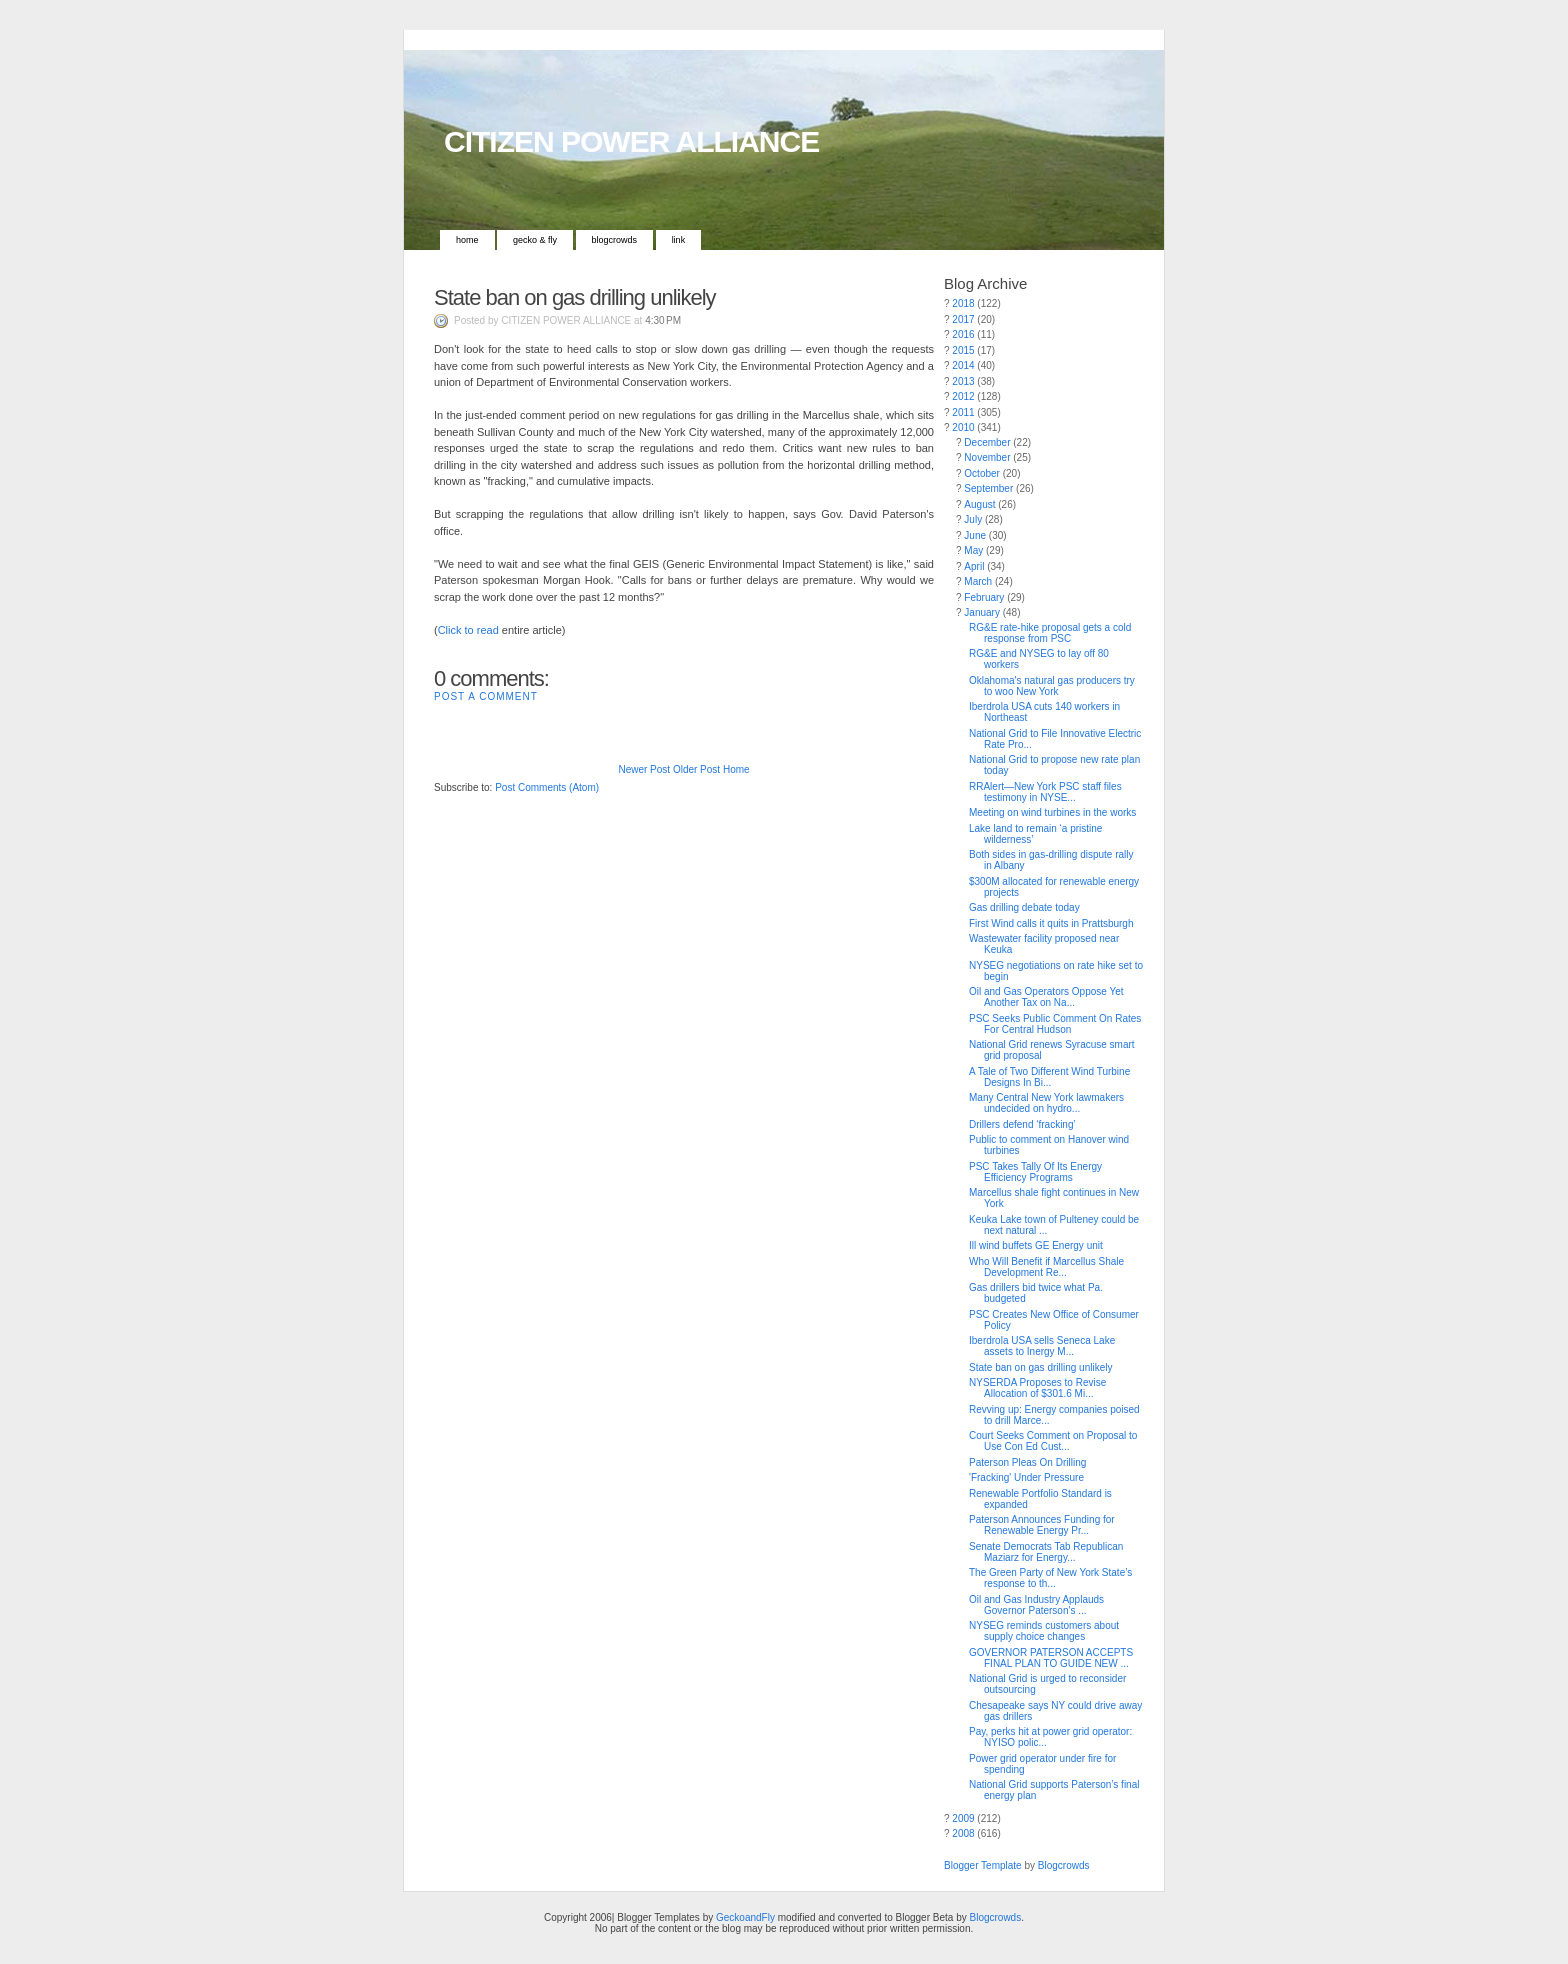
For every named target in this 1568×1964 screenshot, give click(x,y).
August (979, 504)
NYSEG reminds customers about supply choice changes (1044, 1631)
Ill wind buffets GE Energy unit (1036, 1245)
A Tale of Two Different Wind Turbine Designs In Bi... (1049, 1077)
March (978, 581)
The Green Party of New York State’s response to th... (1050, 1578)
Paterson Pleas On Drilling (1027, 1462)
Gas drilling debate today (1024, 907)
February (984, 597)
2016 (963, 334)
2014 (963, 365)
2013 (963, 381)
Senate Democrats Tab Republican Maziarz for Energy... (1046, 1552)
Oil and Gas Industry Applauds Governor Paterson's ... (1036, 1605)
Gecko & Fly (535, 240)
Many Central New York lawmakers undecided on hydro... (1046, 1103)
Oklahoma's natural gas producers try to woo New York (1052, 686)
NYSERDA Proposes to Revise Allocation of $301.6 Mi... (1037, 1388)
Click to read (468, 630)
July (973, 519)
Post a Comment (486, 696)
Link (679, 240)
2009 (963, 1818)
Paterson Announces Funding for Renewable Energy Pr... (1042, 1525)
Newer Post (644, 769)
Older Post (696, 769)
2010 (963, 427)
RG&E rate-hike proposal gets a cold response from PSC (1050, 633)
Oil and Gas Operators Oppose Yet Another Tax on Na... (1046, 997)
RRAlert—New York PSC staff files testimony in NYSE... (1045, 792)
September (988, 488)
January (982, 612)
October (982, 473)
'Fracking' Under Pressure (1026, 1477)
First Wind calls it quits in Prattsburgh (1051, 923)
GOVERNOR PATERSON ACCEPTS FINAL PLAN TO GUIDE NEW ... (1051, 1658)
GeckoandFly (745, 1917)
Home (467, 240)
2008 (963, 1833)
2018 (963, 303)
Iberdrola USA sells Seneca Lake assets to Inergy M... (1042, 1346)
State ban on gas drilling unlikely (575, 297)
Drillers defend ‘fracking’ (1022, 1124)
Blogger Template (983, 1865)
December (987, 442)
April (974, 566)
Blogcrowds (615, 240)
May (973, 550)
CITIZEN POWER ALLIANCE (631, 141)
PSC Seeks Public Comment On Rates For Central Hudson (1055, 1024)
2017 (963, 319)
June (975, 535)
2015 (963, 350)
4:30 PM (663, 320)
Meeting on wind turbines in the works (1052, 812)
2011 (963, 412)
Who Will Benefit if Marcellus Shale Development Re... (1046, 1267)
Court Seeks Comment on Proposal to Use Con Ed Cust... (1053, 1441)
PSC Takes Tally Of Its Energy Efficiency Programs (1035, 1172)
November (987, 457)
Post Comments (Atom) (547, 787)
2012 (963, 396)
